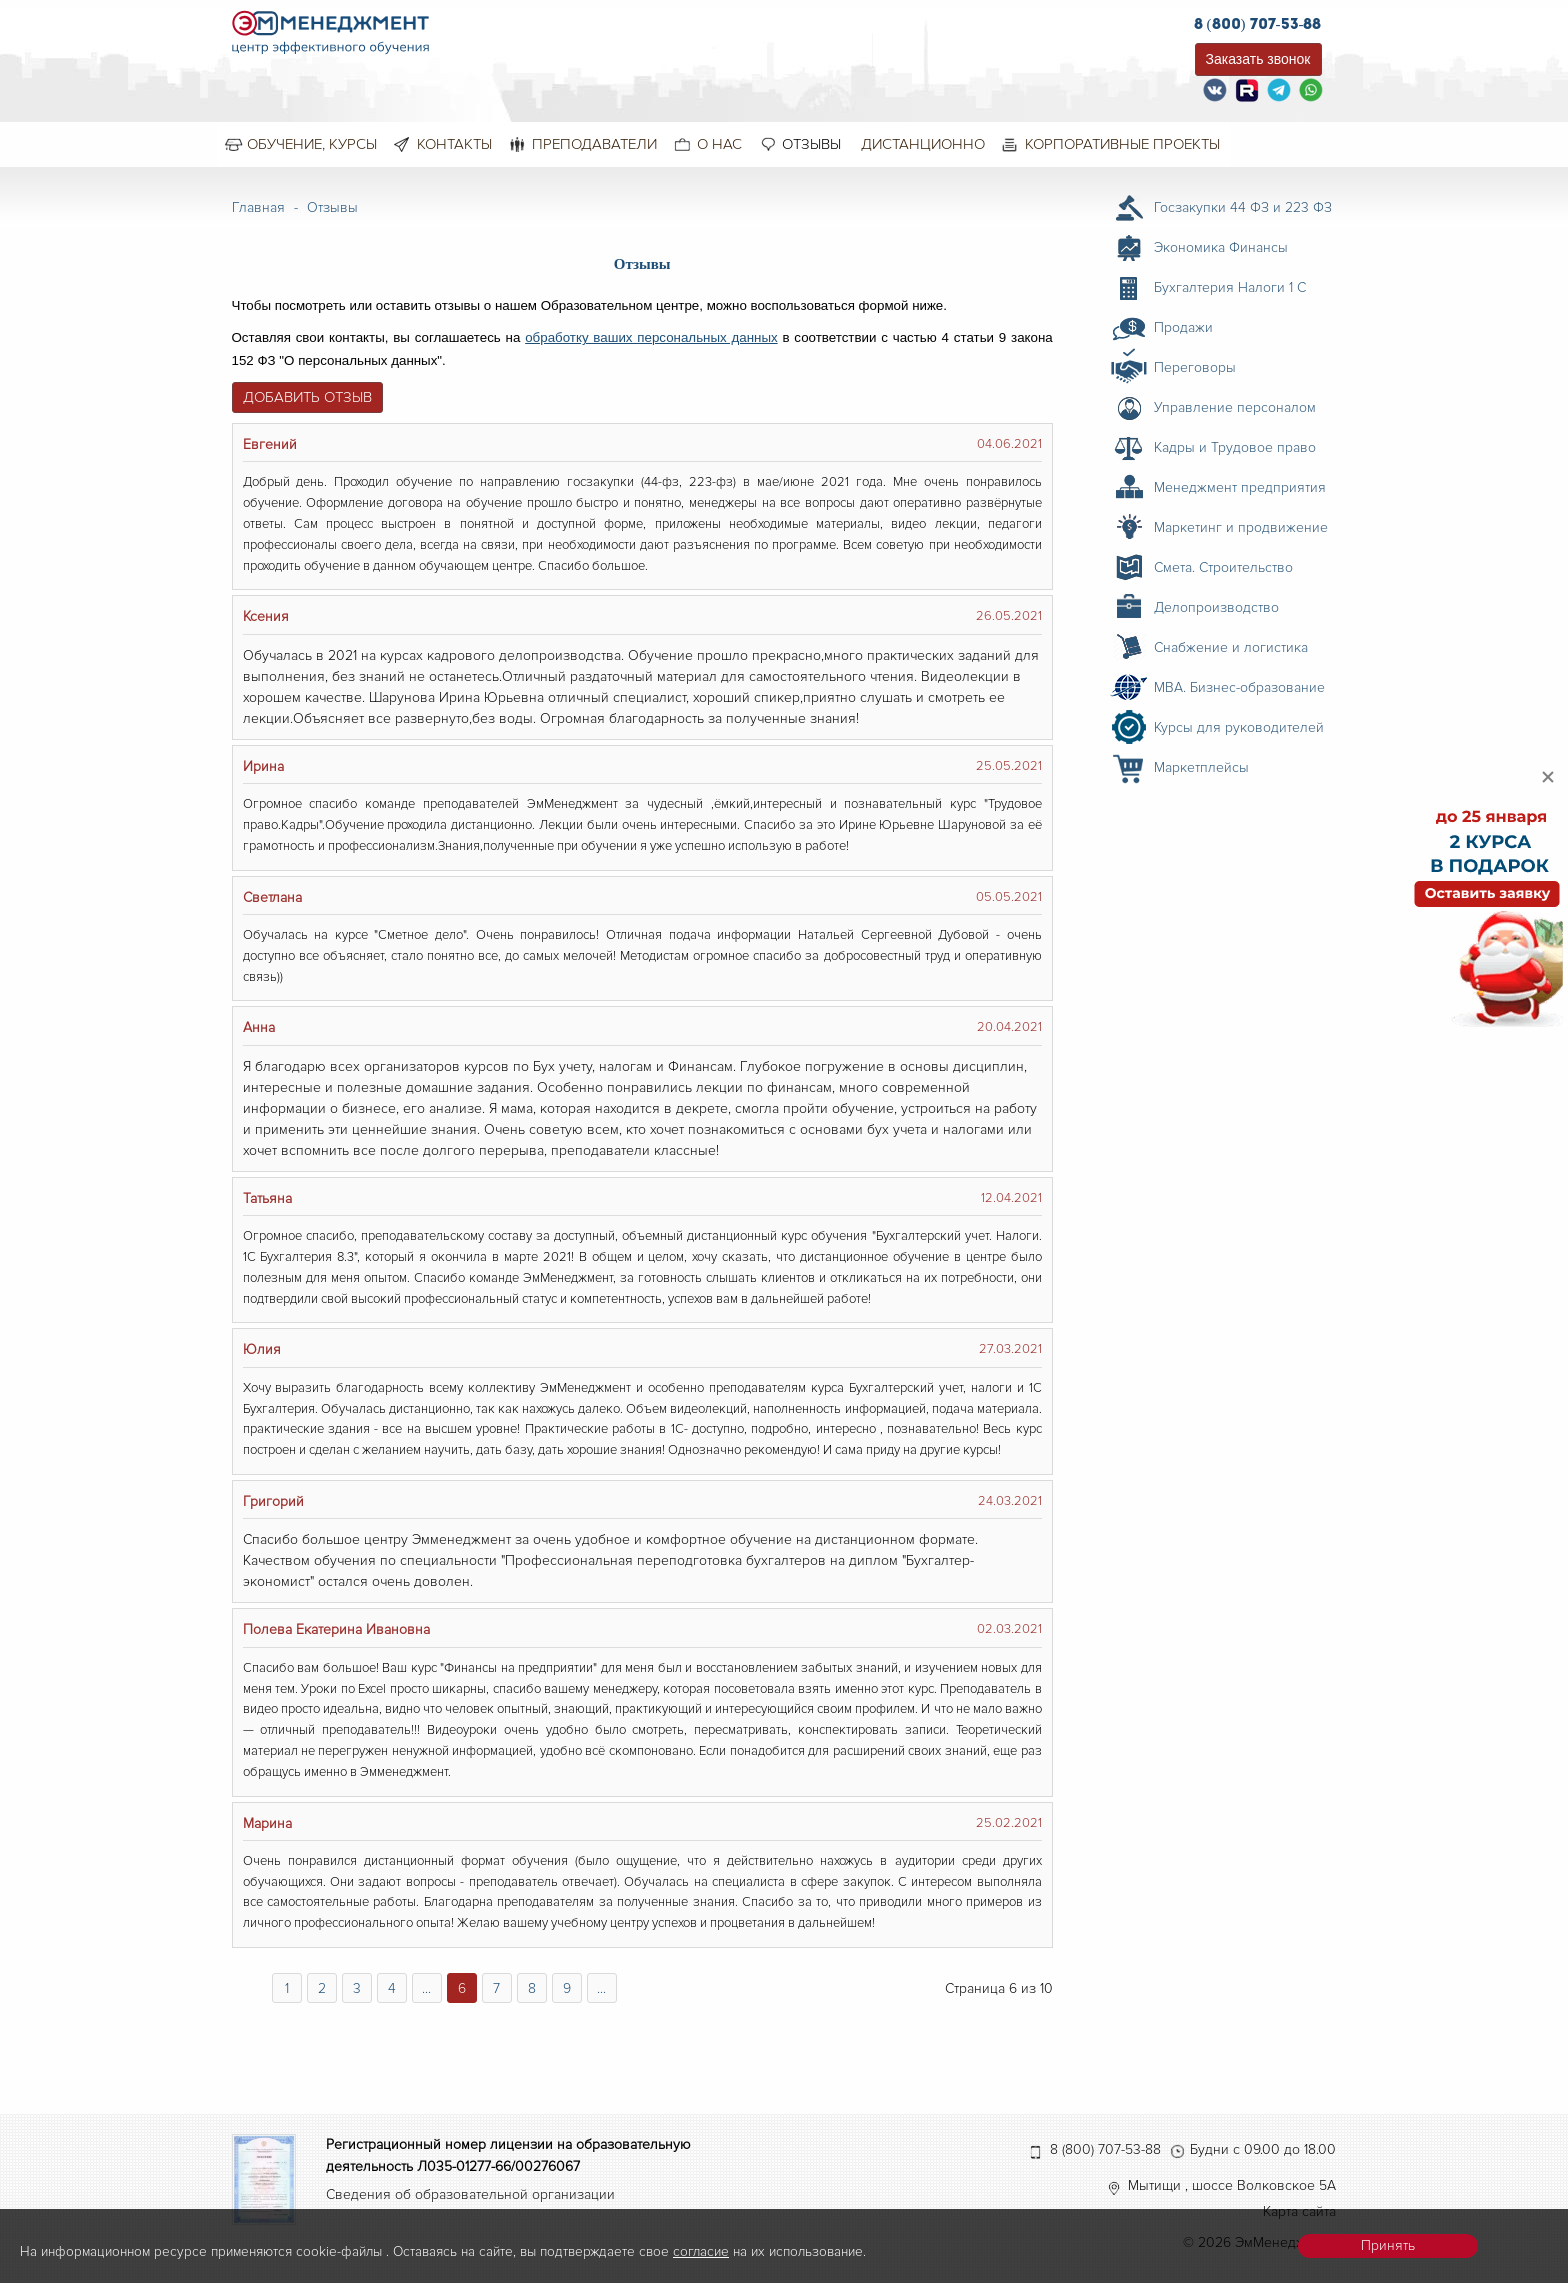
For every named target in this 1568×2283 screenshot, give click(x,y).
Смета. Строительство (1223, 567)
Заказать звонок (1258, 59)
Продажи (1183, 327)
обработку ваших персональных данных (651, 337)
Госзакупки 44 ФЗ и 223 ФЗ (1243, 207)
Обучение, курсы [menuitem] (312, 144)
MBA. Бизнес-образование (1239, 687)
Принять (1388, 2245)
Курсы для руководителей (1239, 727)
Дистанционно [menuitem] (923, 144)
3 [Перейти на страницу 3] (357, 1988)
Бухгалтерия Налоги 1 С (1230, 287)
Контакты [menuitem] (454, 144)
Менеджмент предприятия (1240, 487)
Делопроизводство (1216, 607)
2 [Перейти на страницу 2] (322, 1988)
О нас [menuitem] (719, 144)
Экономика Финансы (1221, 247)
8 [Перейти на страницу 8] (532, 1988)
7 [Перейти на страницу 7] (496, 1988)
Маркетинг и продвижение (1241, 527)
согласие (701, 2251)
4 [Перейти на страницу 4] (392, 1988)
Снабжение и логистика (1231, 647)
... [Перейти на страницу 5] (426, 1988)
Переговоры (1195, 367)
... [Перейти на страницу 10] (601, 1988)
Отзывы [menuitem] (811, 144)
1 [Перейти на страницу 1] (287, 1988)
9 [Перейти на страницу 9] (567, 1988)
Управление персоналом (1235, 407)
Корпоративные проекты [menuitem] (1122, 144)
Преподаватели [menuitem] (594, 144)
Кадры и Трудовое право (1235, 447)
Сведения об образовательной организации (470, 2194)
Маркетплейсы (1201, 767)
